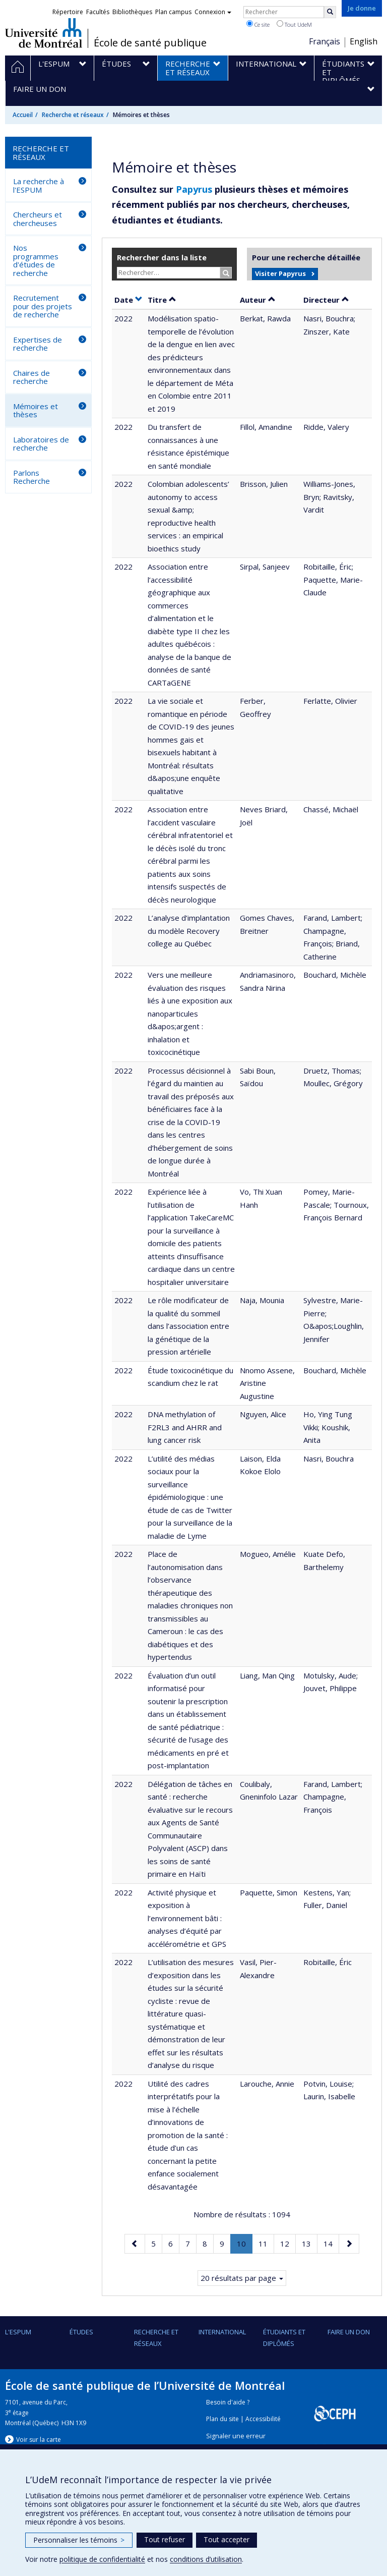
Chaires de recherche (31, 377)
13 (309, 2243)
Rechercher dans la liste (162, 257)
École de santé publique (150, 43)
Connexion (213, 12)
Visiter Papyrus (280, 273)
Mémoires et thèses (35, 410)
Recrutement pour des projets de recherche (42, 306)
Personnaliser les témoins (78, 2540)
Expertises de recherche (37, 343)
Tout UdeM (294, 24)
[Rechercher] (330, 12)
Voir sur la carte (38, 2439)
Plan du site (222, 2419)
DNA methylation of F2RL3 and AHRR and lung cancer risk (185, 1427)
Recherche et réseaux (73, 114)
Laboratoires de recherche (41, 443)
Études (81, 2331)
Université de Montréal (43, 33)
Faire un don (349, 2331)
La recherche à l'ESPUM (38, 185)
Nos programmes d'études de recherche (35, 260)
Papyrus (194, 189)
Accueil (23, 114)
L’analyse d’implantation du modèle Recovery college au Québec (189, 930)
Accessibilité (263, 2419)
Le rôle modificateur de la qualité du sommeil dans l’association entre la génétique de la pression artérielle (188, 1326)
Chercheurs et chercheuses (37, 218)
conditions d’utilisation (206, 2559)
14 (331, 2243)
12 (288, 2243)
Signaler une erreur (236, 2436)
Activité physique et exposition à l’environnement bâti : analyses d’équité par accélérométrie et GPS (187, 1918)
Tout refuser (164, 2539)
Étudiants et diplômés (284, 2337)
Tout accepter (226, 2539)
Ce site (258, 24)
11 (266, 2243)
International (222, 2331)
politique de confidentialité (102, 2559)
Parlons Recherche (31, 477)
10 (244, 2245)
